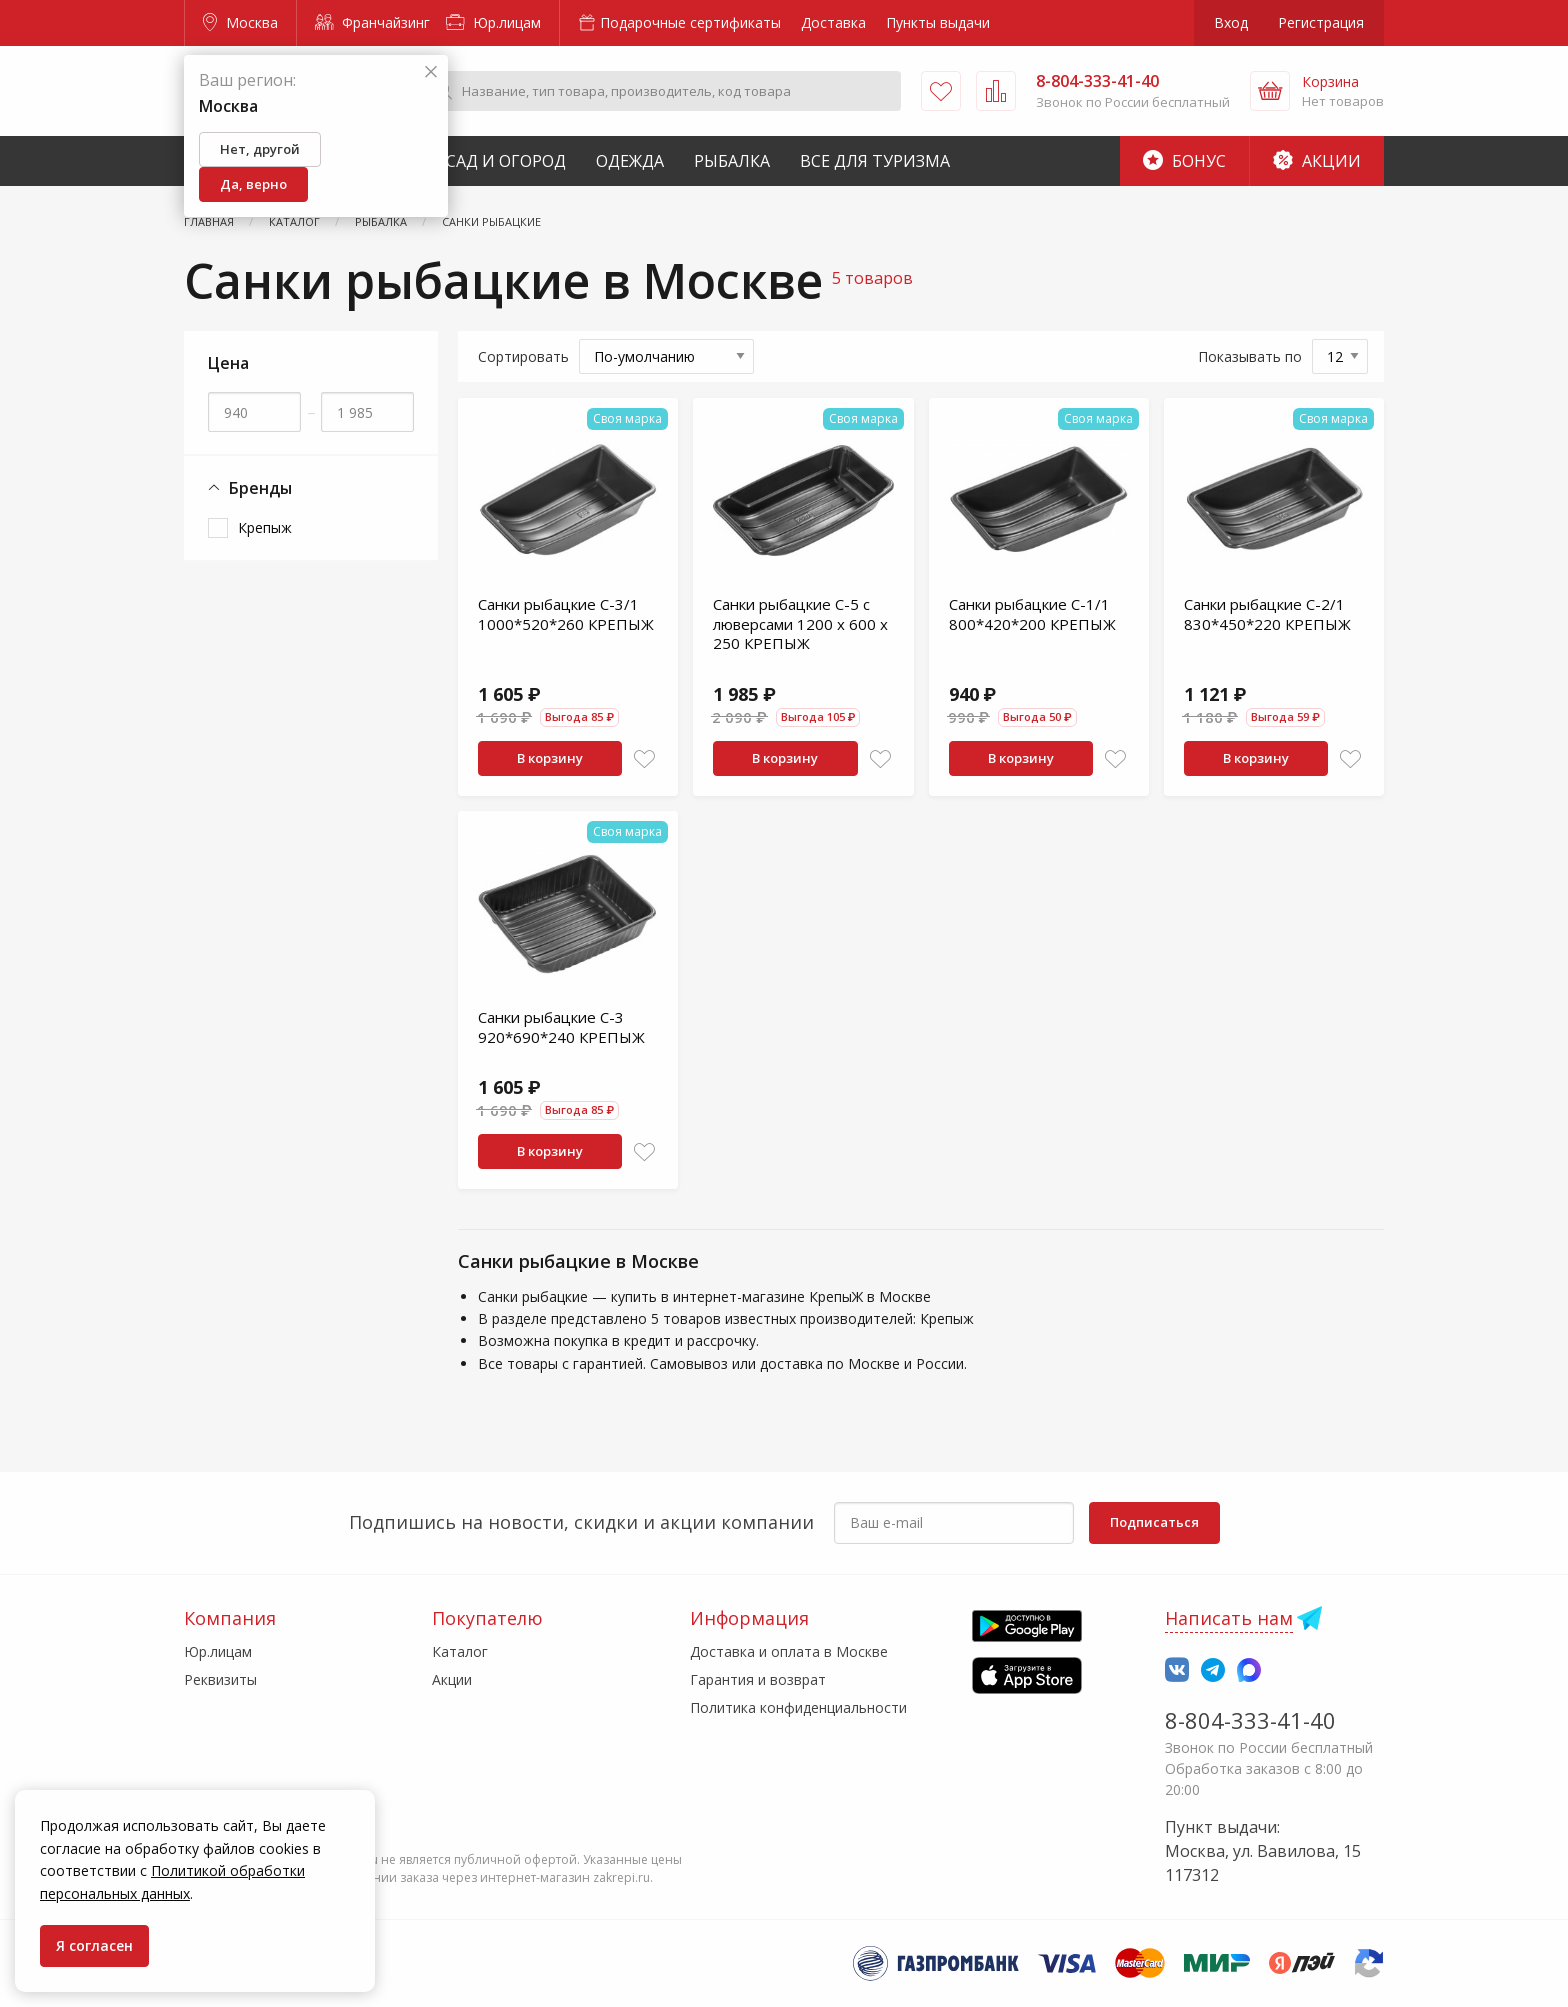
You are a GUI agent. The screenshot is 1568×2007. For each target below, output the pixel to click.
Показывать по (1250, 356)
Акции (1317, 161)
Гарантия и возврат (758, 1679)
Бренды (250, 488)
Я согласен (94, 1945)
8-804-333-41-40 (1250, 1720)
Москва (240, 22)
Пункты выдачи (938, 22)
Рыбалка (732, 161)
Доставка (833, 22)
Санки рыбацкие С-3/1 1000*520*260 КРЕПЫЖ (566, 614)
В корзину (550, 758)
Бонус (1184, 161)
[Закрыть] (431, 72)
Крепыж (265, 527)
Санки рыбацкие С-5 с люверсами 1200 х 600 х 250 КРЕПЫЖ (800, 623)
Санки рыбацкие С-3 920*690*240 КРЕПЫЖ (561, 1027)
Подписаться (1154, 1522)
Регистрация (1321, 22)
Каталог (460, 1651)
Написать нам (1229, 1618)
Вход (1231, 22)
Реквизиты (220, 1679)
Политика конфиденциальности (798, 1707)
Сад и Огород (506, 161)
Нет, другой (260, 149)
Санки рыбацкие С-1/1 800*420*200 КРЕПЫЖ (1032, 614)
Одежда (630, 161)
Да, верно (253, 184)
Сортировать (523, 356)
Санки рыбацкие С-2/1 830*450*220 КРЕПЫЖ (1267, 614)
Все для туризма (875, 161)
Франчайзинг (372, 22)
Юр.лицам (493, 22)
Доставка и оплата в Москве (789, 1651)
